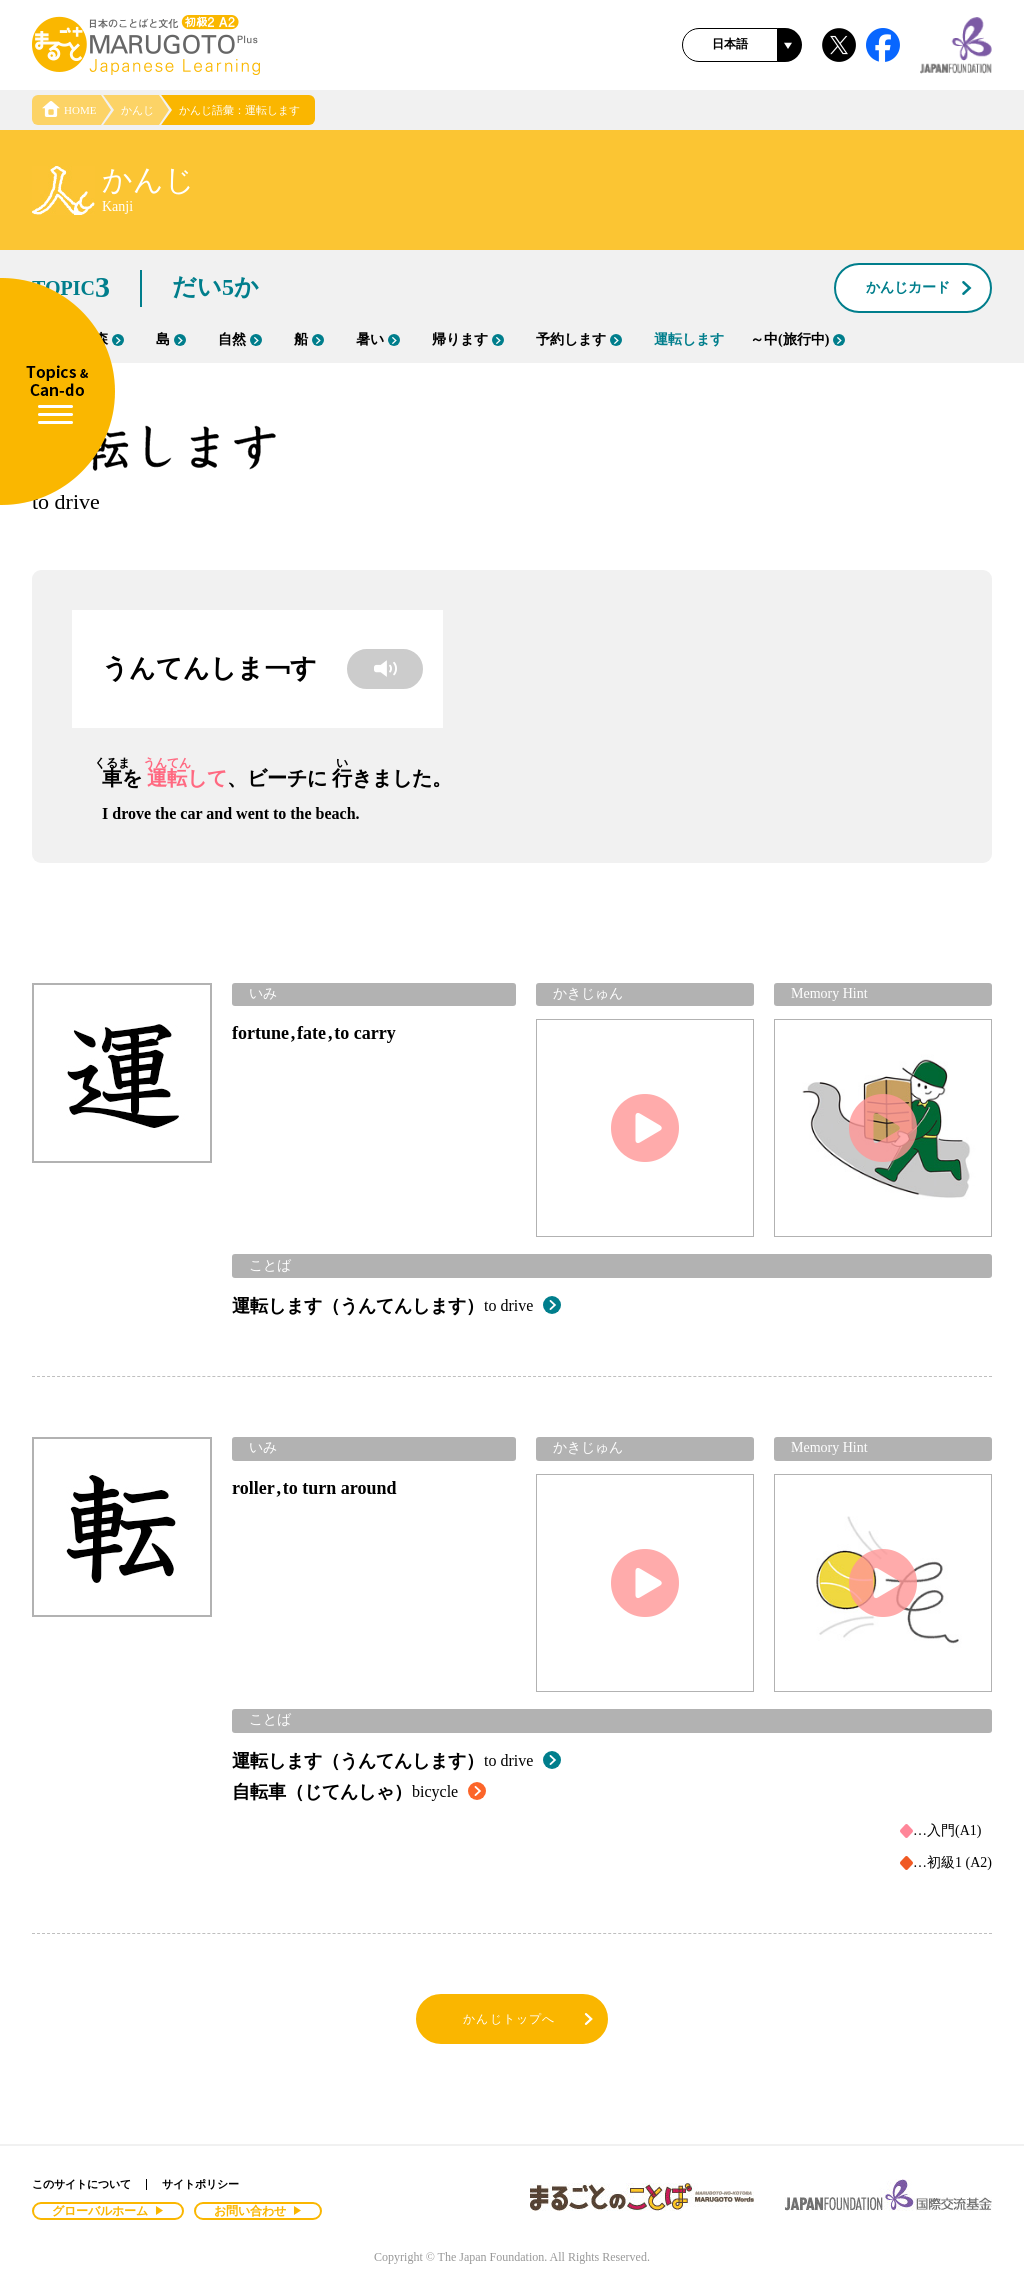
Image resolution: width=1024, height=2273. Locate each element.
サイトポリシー (200, 2184)
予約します (579, 339)
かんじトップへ (529, 2019)
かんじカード (920, 289)
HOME (69, 110)
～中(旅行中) (797, 339)
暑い (378, 339)
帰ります (468, 339)
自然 (240, 339)
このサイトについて (81, 2184)
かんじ (137, 110)
